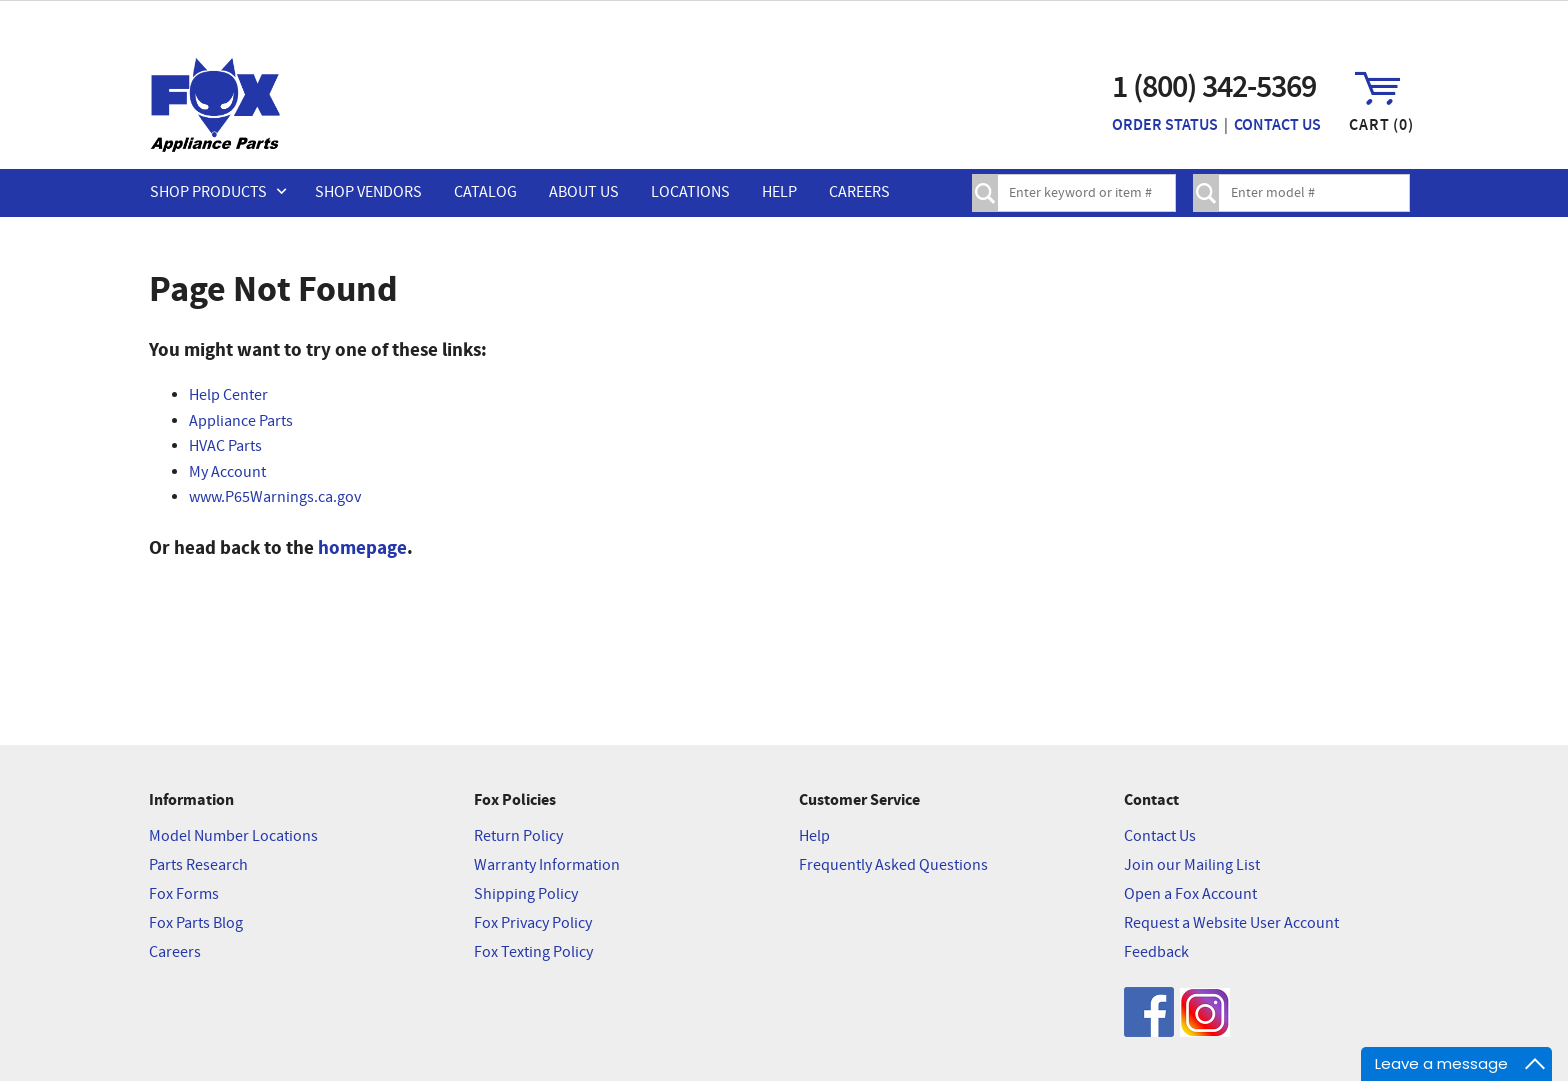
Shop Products (208, 192)
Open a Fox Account (1190, 894)
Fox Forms (184, 894)
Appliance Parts (241, 421)
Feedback (1156, 952)
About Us (584, 192)
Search (985, 193)
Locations (690, 192)
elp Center (233, 395)
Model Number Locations (233, 836)
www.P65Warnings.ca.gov (275, 497)
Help (779, 192)
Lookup (1206, 193)
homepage (362, 548)
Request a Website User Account (1231, 923)
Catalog (485, 192)
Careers (859, 192)
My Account (227, 472)
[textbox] (1084, 193)
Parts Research (198, 865)
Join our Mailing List (1192, 865)
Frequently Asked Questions (893, 865)
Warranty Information (547, 865)
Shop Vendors (368, 192)
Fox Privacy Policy (533, 923)
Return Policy (518, 836)
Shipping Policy (526, 894)
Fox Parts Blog (196, 923)
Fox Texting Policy (533, 952)
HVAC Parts (225, 446)
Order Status (1165, 125)
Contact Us (1277, 125)
